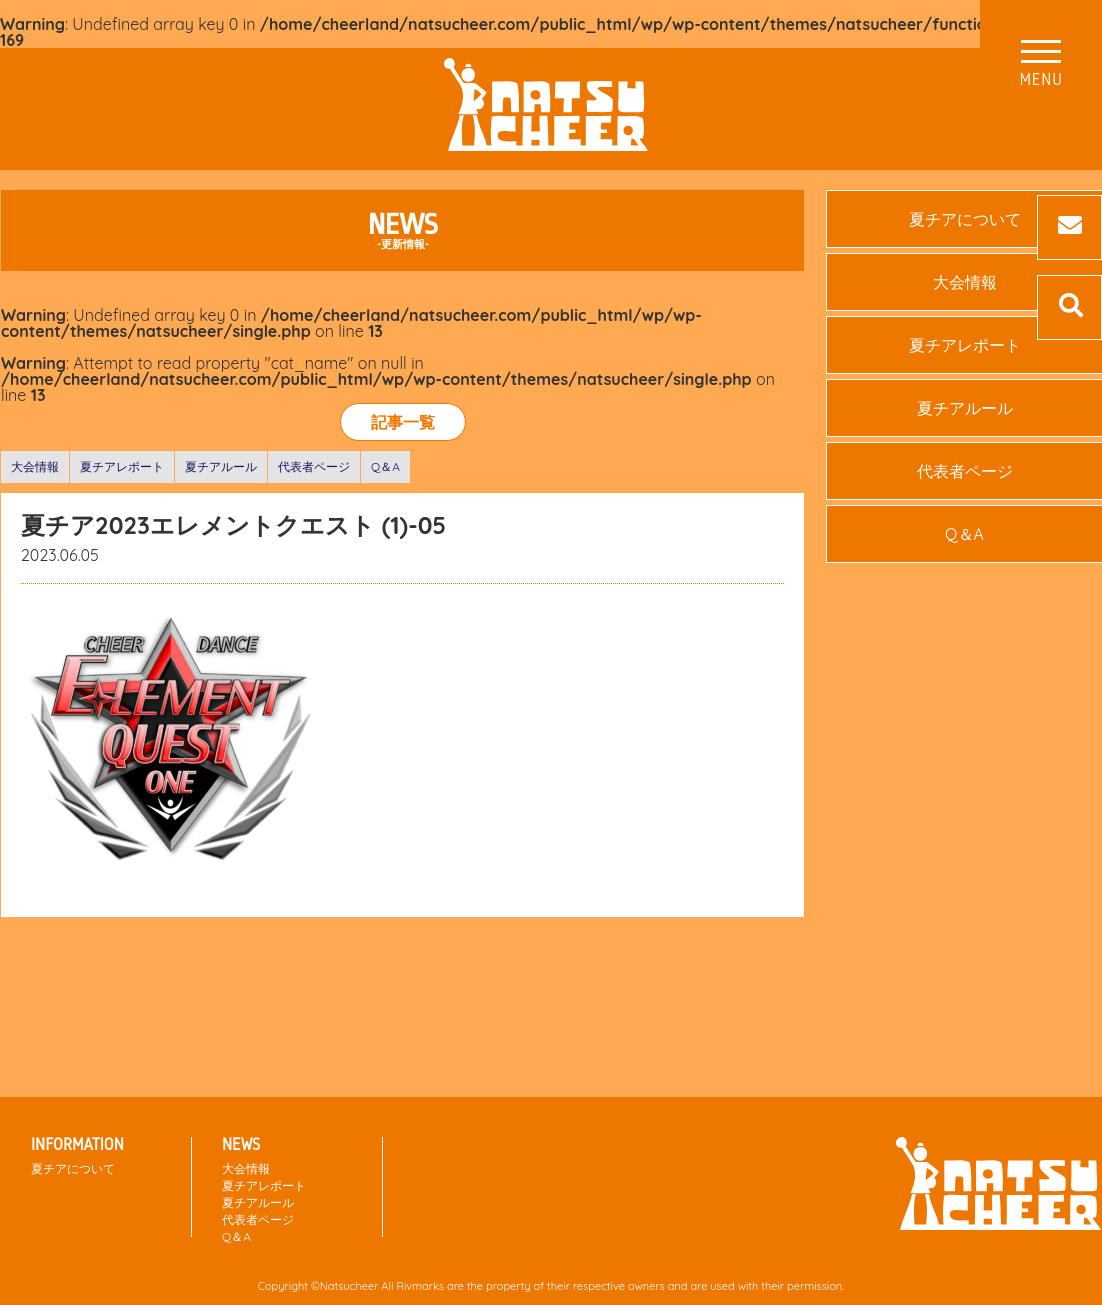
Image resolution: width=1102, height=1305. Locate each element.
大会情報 (35, 466)
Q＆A (385, 466)
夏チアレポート (122, 466)
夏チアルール (221, 466)
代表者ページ (314, 466)
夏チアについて (73, 1168)
